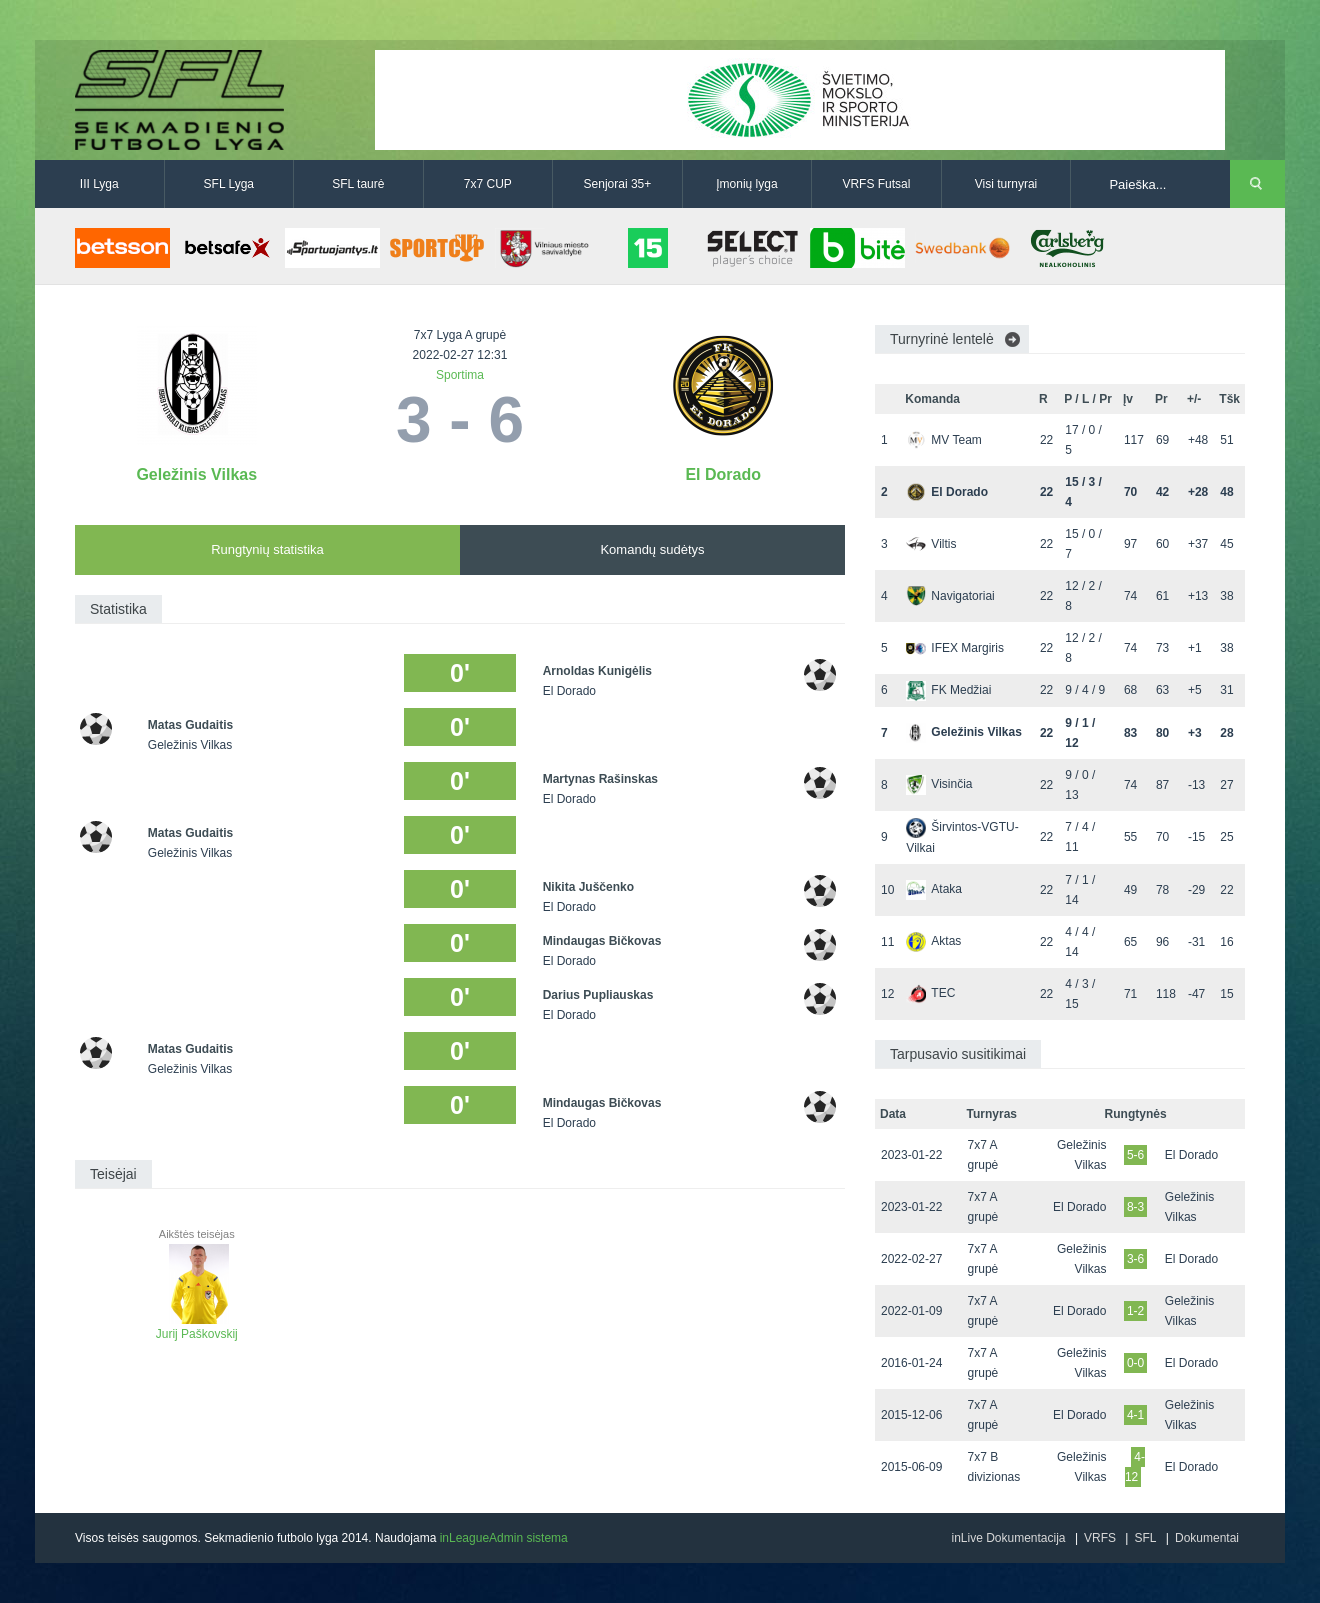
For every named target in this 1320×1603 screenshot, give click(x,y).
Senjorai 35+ (618, 184)
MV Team (943, 440)
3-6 (1135, 1259)
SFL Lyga (229, 184)
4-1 (1135, 1415)
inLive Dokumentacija (1008, 1538)
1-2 (1135, 1311)
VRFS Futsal (876, 184)
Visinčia (939, 784)
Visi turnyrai (1006, 184)
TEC (930, 993)
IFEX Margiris (955, 648)
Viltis (931, 544)
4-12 (1135, 1467)
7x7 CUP (488, 184)
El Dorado (723, 474)
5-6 (1135, 1155)
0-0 (1135, 1363)
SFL (1145, 1538)
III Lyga (99, 184)
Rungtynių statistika (267, 549)
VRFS (1100, 1538)
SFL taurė (358, 184)
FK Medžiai (948, 690)
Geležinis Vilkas (196, 474)
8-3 (1135, 1207)
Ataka (934, 889)
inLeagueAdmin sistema (504, 1538)
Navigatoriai (950, 596)
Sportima (460, 375)
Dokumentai (1207, 1538)
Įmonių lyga (746, 184)
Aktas (933, 941)
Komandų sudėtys (652, 549)
